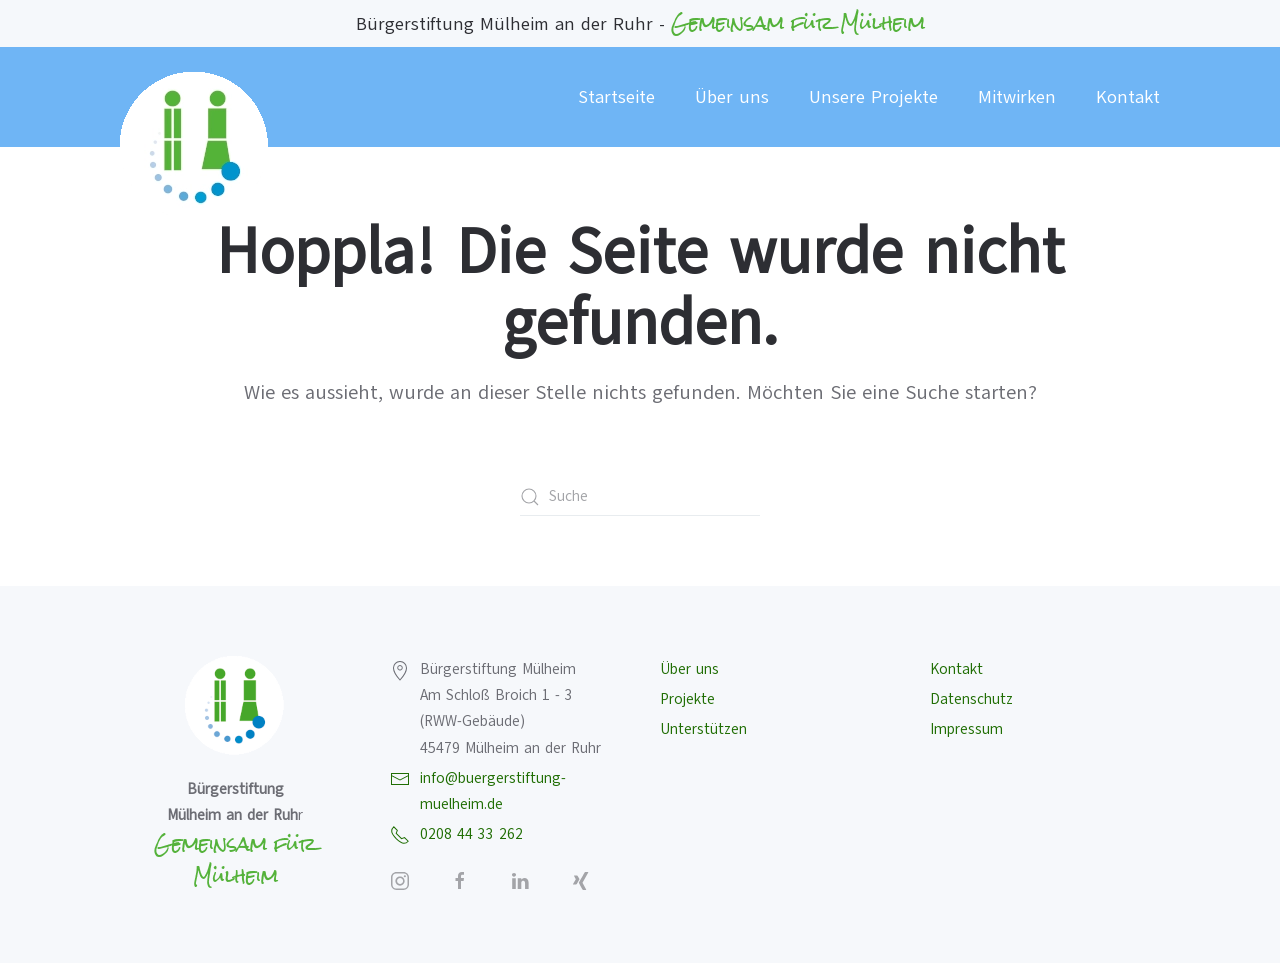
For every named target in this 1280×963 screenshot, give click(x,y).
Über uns (732, 97)
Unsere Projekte (873, 97)
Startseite (616, 97)
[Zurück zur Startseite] (195, 147)
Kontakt (1128, 97)
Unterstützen (703, 729)
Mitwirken (1017, 97)
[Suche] (640, 497)
